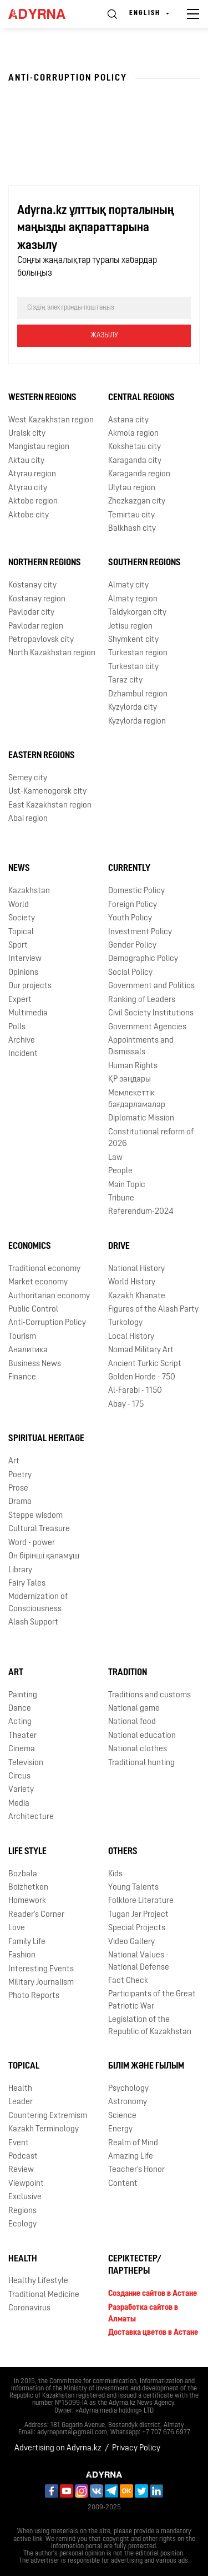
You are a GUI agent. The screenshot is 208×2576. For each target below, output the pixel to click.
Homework (27, 1901)
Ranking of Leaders (141, 1000)
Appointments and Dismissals (141, 1047)
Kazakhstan (29, 891)
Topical (21, 932)
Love (16, 1928)
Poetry (20, 1475)
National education (142, 1736)
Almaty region (133, 599)
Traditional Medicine (43, 2295)
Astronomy (127, 2102)
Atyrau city (27, 488)
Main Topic (126, 1185)
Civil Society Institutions (151, 1013)
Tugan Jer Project (138, 1915)
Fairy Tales (26, 1584)
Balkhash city (132, 529)
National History (136, 1269)
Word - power (31, 1543)
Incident (23, 1054)
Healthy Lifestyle (38, 2281)
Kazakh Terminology (43, 2129)
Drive (119, 1246)
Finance (22, 1377)
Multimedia (28, 1013)
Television (25, 1763)
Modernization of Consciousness (38, 1603)
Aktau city (26, 461)
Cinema (21, 1749)
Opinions (23, 973)
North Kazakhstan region (51, 653)
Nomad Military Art (141, 1350)
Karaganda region (139, 474)
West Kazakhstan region (51, 420)
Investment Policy (140, 932)
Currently (129, 868)
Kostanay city (32, 585)
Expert (20, 1000)
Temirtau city (131, 515)
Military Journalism (41, 1983)
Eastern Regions (41, 755)
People (120, 1171)
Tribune (121, 1198)
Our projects (30, 986)
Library (20, 1570)
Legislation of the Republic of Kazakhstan (149, 2026)
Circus (19, 1776)
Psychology (128, 2089)
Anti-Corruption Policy (47, 1323)
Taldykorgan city (137, 613)
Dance (19, 1709)
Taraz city (125, 680)
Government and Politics (151, 986)
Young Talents (133, 1888)
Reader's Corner (36, 1915)
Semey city (27, 778)
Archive (21, 1041)
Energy (120, 2129)
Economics (29, 1246)
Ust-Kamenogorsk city (47, 792)
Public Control (33, 1310)
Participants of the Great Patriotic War (152, 2000)
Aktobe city (28, 515)
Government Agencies (147, 1027)
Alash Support (33, 1622)
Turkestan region (138, 653)
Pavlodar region (35, 626)
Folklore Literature (141, 1901)
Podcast (23, 2157)
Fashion (21, 1955)
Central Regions (141, 397)
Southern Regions (144, 563)
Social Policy (130, 973)
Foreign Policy (132, 905)
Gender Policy (132, 945)
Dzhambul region (138, 694)
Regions (22, 2211)
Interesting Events (41, 1969)
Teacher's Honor (136, 2170)
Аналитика (28, 1350)
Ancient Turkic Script (144, 1364)
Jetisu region (130, 626)
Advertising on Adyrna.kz (58, 2448)
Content (123, 2184)
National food (132, 1722)
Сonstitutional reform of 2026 (151, 1138)
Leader (20, 2102)
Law (115, 1158)
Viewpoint (26, 2184)
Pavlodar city (31, 613)
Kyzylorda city (132, 708)
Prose (18, 1488)
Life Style (27, 1851)
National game (134, 1709)
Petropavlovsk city (41, 640)
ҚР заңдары (129, 1079)
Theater (22, 1736)
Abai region (28, 819)
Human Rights (133, 1066)
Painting (22, 1695)
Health (20, 2089)
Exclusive (25, 2197)
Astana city (128, 420)
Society (21, 918)
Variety (21, 1790)
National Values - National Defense (138, 1961)
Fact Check (128, 1981)
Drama (20, 1502)
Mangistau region (38, 447)
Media (18, 1804)
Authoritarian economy (49, 1296)
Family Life (26, 1942)
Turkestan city (133, 667)
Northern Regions (44, 563)
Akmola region (133, 434)
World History (131, 1282)
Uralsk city (26, 434)
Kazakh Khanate (136, 1296)
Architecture (31, 1817)
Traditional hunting (141, 1763)
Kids (115, 1874)
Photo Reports (33, 1996)
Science (122, 2116)
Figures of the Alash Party (153, 1310)
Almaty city (128, 585)
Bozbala (22, 1874)
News (19, 868)
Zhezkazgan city (136, 501)
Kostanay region (36, 599)
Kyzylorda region (137, 722)
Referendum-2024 (141, 1212)
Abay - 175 (126, 1405)
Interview (25, 959)
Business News (34, 1364)
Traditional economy (44, 1269)
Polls (17, 1027)
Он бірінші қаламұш (43, 1556)
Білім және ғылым (146, 2066)
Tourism (22, 1337)
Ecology (22, 2224)
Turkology (125, 1323)
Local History (131, 1337)
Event (18, 2143)
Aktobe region (33, 501)
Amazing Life (130, 2157)
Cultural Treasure (39, 1529)
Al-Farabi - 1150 (135, 1391)
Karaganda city (134, 461)
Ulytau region (131, 488)
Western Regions (42, 397)
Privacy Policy (136, 2448)
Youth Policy (130, 918)
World (18, 905)
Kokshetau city (134, 447)
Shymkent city (133, 640)
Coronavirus (29, 2308)
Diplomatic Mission (141, 1118)
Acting (20, 1722)
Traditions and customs (149, 1695)
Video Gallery (131, 1942)
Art (13, 1461)
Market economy (38, 1282)
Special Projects (136, 1928)
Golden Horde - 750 (141, 1377)
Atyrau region (32, 474)
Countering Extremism (47, 2116)
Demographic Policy (143, 959)
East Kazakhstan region (50, 805)
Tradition (127, 1672)
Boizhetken (28, 1888)
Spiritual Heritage (46, 1438)
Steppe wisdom (35, 1516)
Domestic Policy (136, 891)
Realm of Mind (133, 2143)
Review (21, 2170)
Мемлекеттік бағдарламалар (136, 1099)
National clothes (137, 1749)
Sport (18, 945)
